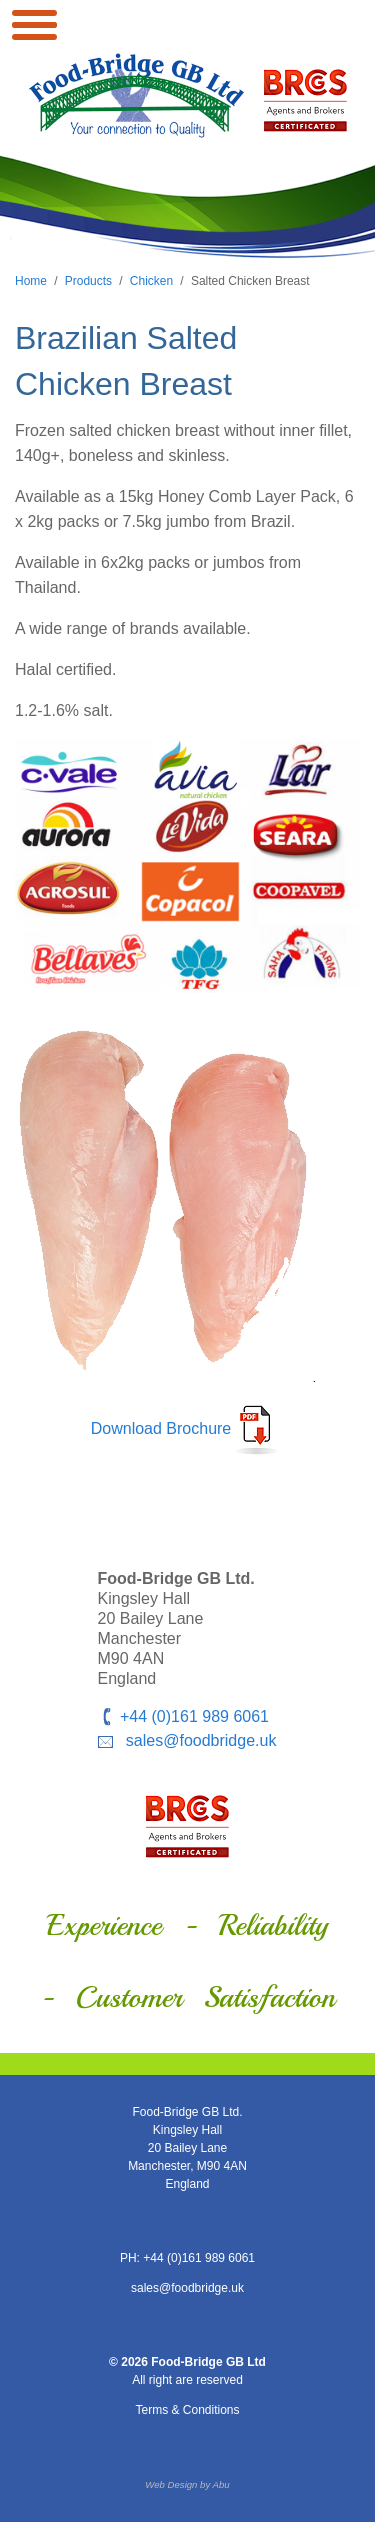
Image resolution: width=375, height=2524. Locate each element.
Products (88, 281)
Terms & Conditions (187, 2410)
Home (31, 281)
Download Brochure (161, 1429)
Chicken (151, 281)
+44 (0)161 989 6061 (194, 1716)
